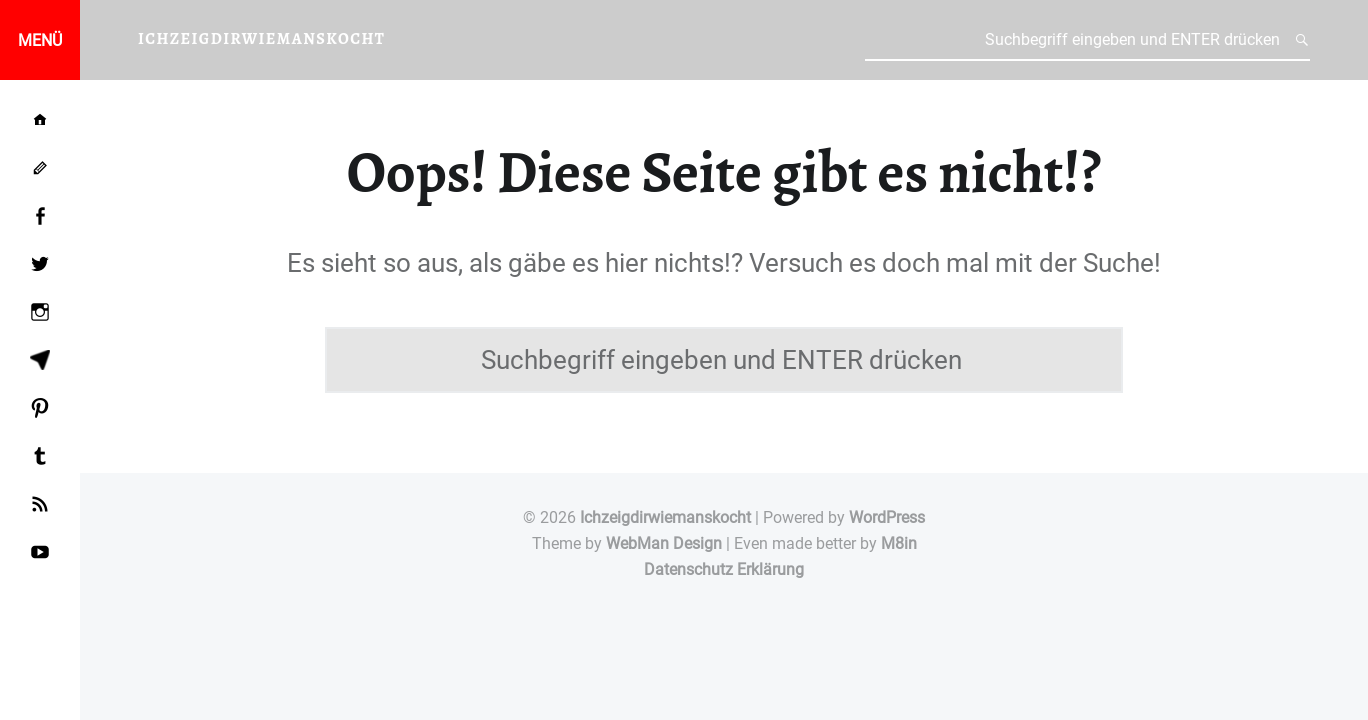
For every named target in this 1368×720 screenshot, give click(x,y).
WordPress (887, 517)
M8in (899, 543)
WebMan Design (664, 543)
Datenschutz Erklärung (724, 569)
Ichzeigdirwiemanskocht (665, 517)
